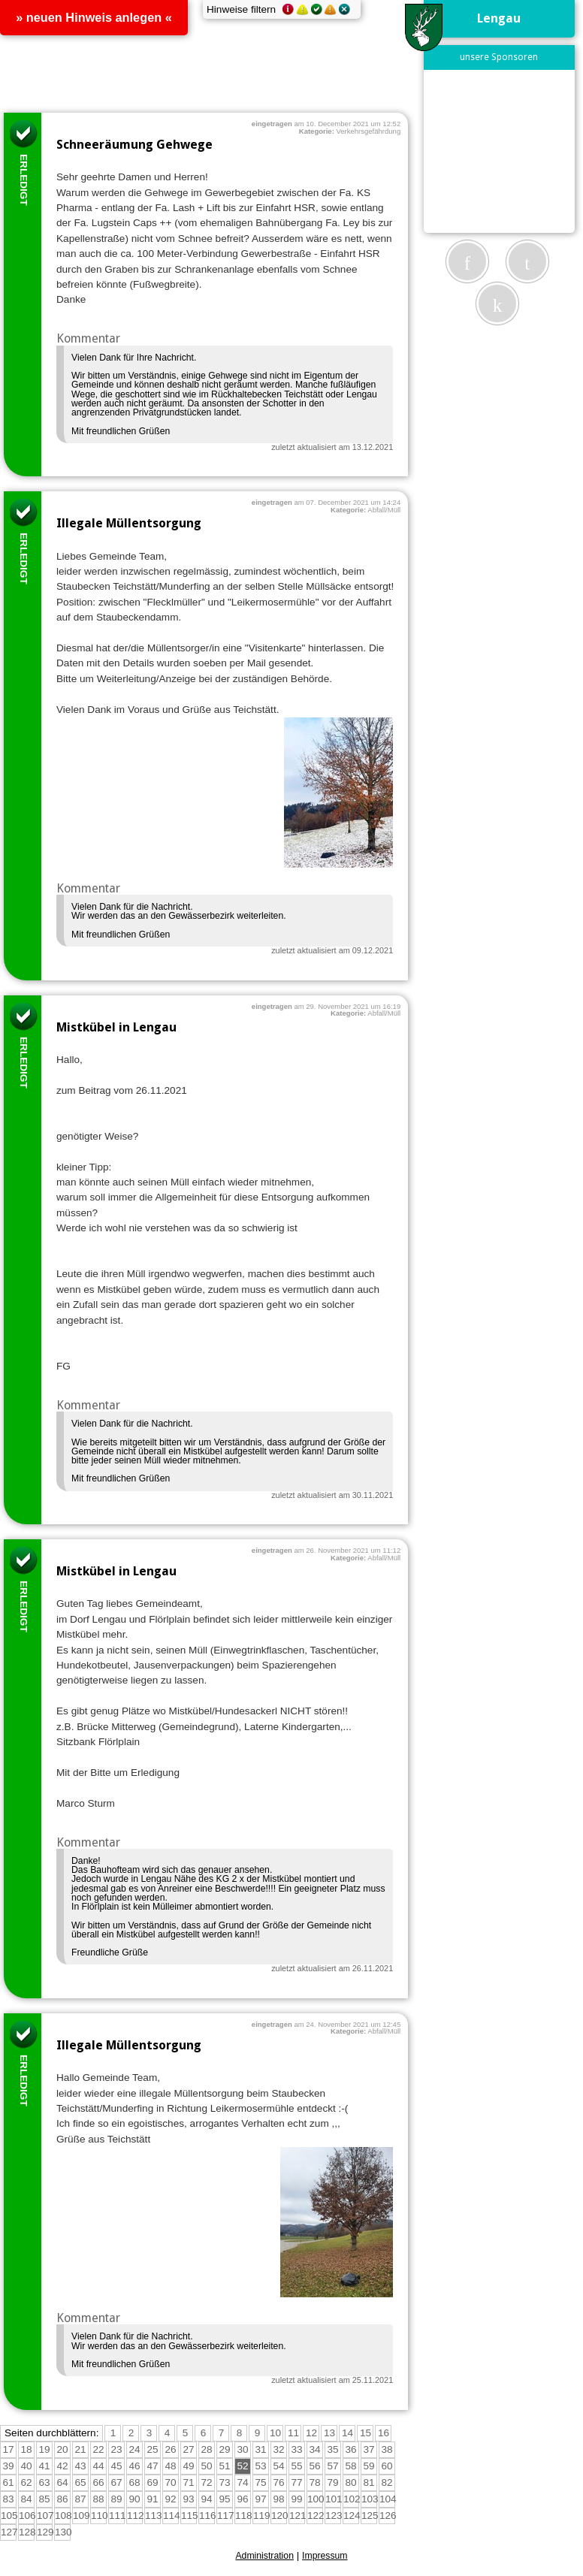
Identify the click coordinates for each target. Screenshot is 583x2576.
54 (278, 2466)
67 (116, 2482)
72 (206, 2482)
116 (207, 2515)
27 (188, 2449)
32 (278, 2449)
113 (153, 2515)
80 (350, 2482)
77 (296, 2482)
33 (296, 2449)
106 (27, 2515)
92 (170, 2499)
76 (278, 2482)
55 (296, 2466)
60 (386, 2466)
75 (260, 2482)
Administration (264, 2555)
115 (189, 2515)
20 (62, 2449)
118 (243, 2515)
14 (347, 2433)
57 (332, 2466)
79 (332, 2482)
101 (334, 2499)
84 (26, 2499)
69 (152, 2482)
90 (134, 2499)
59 (368, 2466)
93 (188, 2499)
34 (314, 2449)
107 (45, 2515)
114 (171, 2515)
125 (370, 2515)
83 (8, 2499)
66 (98, 2482)
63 (44, 2482)
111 (117, 2515)
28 (206, 2449)
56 (314, 2466)
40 (26, 2466)
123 (334, 2515)
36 (350, 2449)
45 (116, 2466)
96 (242, 2499)
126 (388, 2515)
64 (62, 2482)
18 (26, 2449)
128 (27, 2532)
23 (116, 2449)
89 (116, 2499)
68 (134, 2482)
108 (63, 2515)
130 (63, 2532)
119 (261, 2515)
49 (188, 2466)
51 (224, 2466)
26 (170, 2449)
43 (80, 2466)
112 (135, 2515)
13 (329, 2433)
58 (350, 2466)
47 (152, 2466)
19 (44, 2449)
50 (206, 2466)
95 (224, 2499)
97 (260, 2499)
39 (8, 2466)
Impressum (325, 2555)
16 (383, 2433)
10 (275, 2433)
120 (279, 2515)
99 (296, 2499)
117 (225, 2515)
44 (98, 2466)
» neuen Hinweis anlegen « (94, 17)
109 (81, 2515)
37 (368, 2449)
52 (242, 2466)
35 (332, 2449)
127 (9, 2532)
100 (316, 2499)
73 (224, 2482)
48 (170, 2466)
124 (352, 2515)
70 (170, 2482)
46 (134, 2466)
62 (26, 2482)
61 (8, 2482)
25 (152, 2449)
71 (188, 2482)
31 (260, 2449)
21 (80, 2449)
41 (44, 2466)
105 (9, 2515)
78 (314, 2482)
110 (99, 2515)
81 (368, 2482)
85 (44, 2499)
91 (152, 2499)
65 (80, 2482)
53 (260, 2466)
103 (370, 2499)
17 (8, 2449)
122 (316, 2515)
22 (98, 2449)
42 (62, 2466)
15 (365, 2433)
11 (293, 2433)
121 (298, 2515)
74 (242, 2482)
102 (352, 2499)
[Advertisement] (506, 151)
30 (242, 2449)
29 (224, 2449)
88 (98, 2499)
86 (62, 2499)
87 (80, 2499)
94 (206, 2499)
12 (311, 2433)
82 (386, 2482)
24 (134, 2449)
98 (278, 2499)
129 (45, 2532)
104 (388, 2499)
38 (386, 2449)
